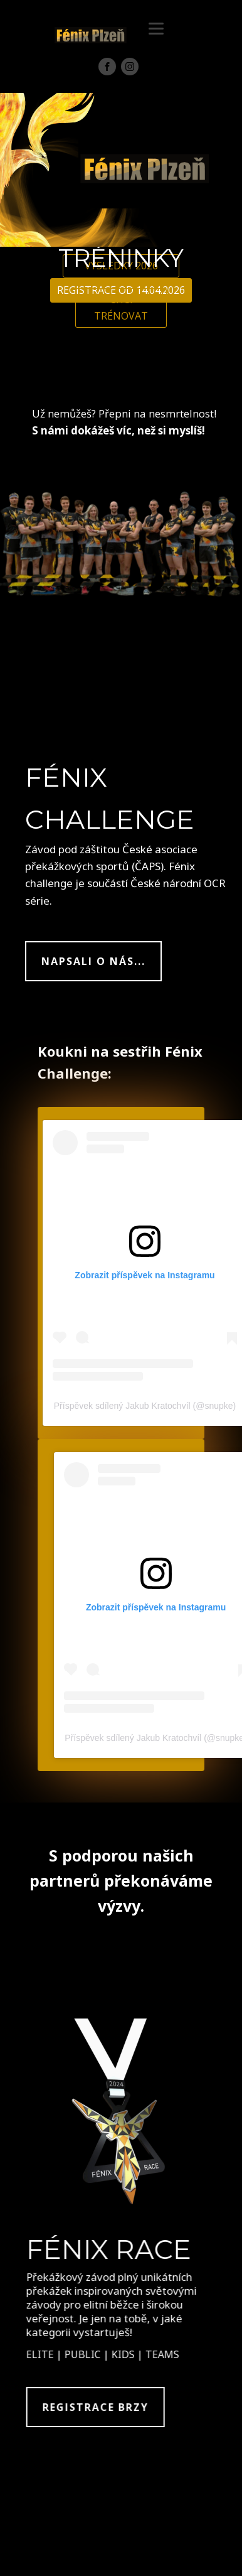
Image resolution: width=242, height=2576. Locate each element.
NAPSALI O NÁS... (93, 961)
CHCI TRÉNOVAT (121, 308)
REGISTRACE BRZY (105, 2407)
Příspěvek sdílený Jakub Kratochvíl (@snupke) (145, 1406)
